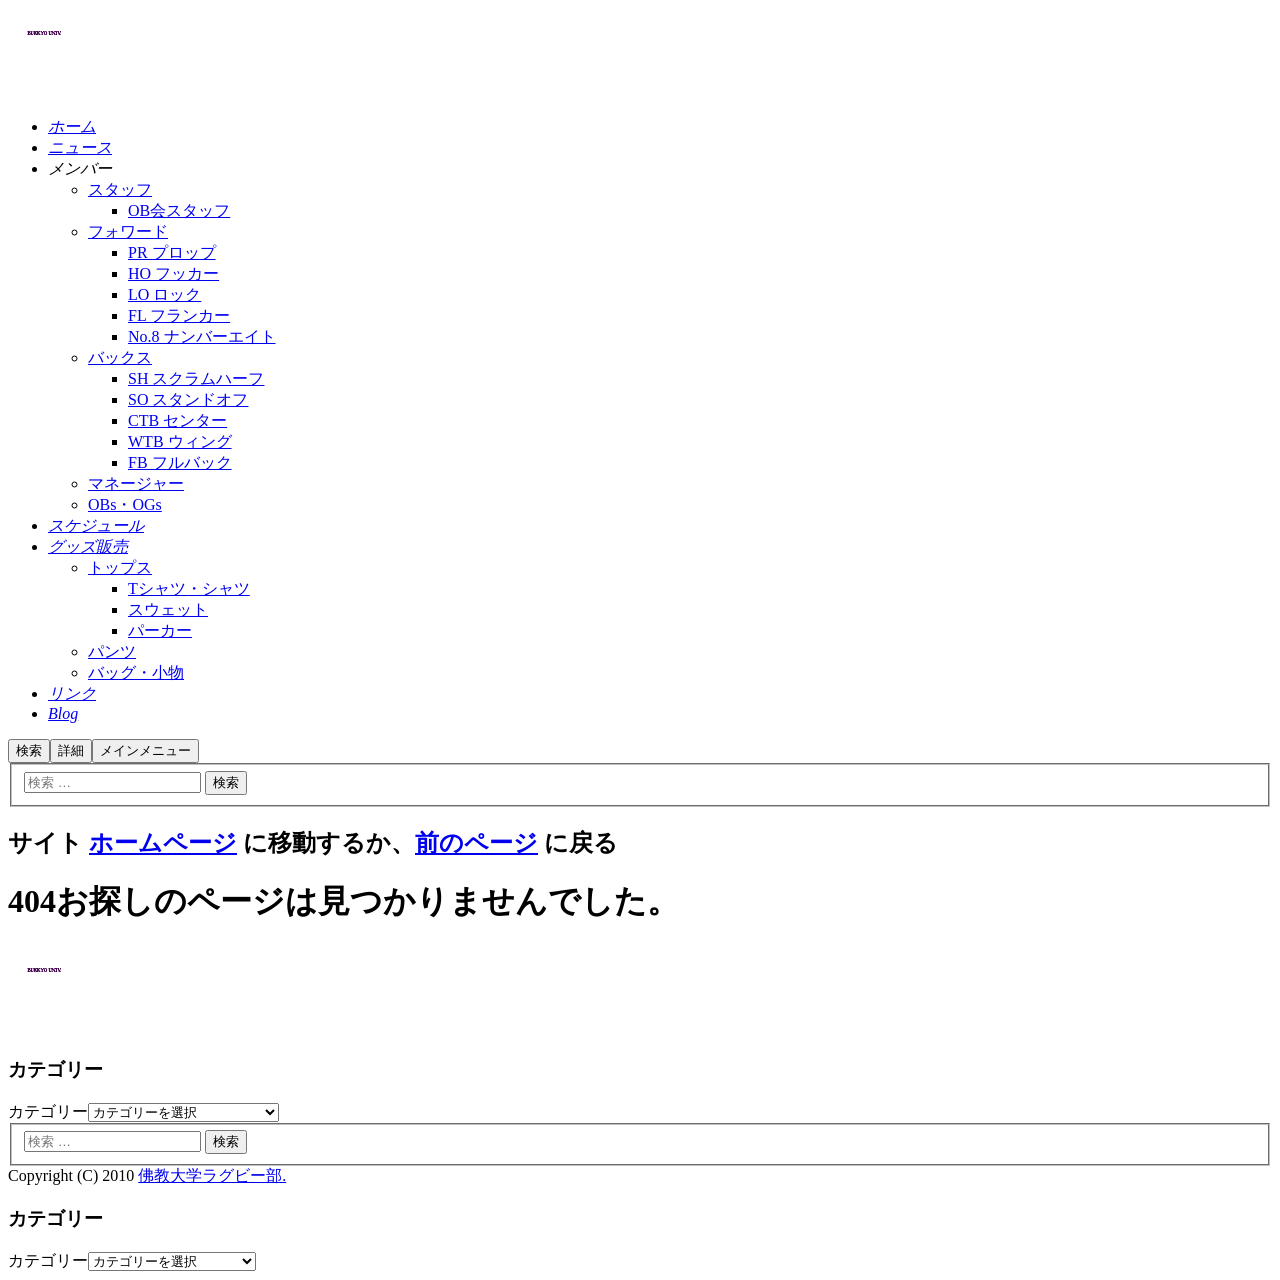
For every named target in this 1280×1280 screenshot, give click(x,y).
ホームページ (163, 843)
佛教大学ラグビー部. (212, 1175)
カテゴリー (48, 1111)
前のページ (476, 843)
